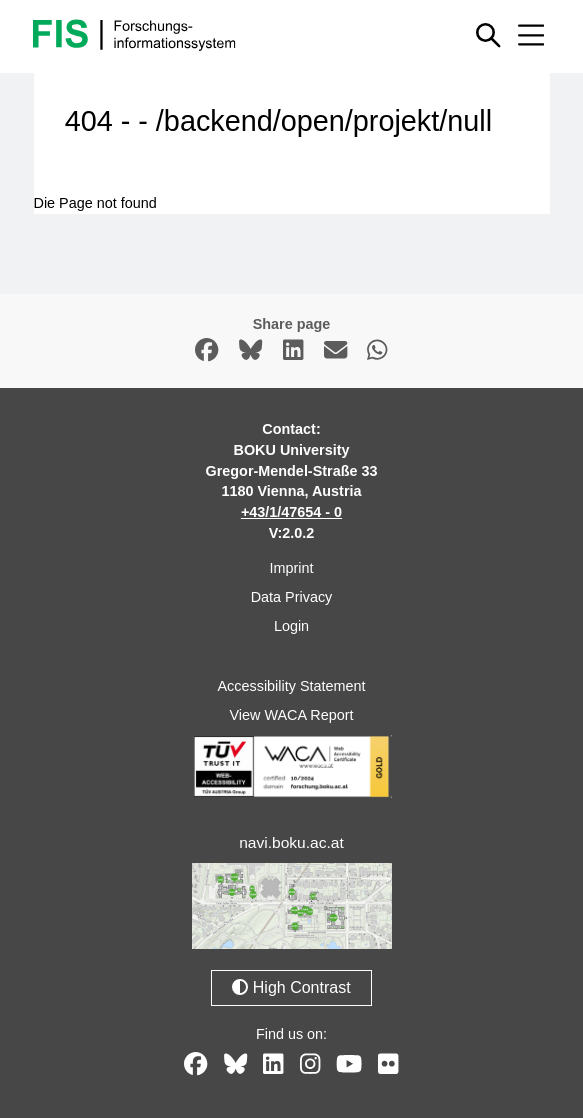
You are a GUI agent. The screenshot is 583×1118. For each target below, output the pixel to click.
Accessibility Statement (292, 686)
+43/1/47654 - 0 (291, 512)
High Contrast (291, 987)
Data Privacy (292, 597)
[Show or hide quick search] (488, 35)
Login (291, 626)
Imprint (292, 568)
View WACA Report (292, 715)
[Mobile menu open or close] (531, 35)
